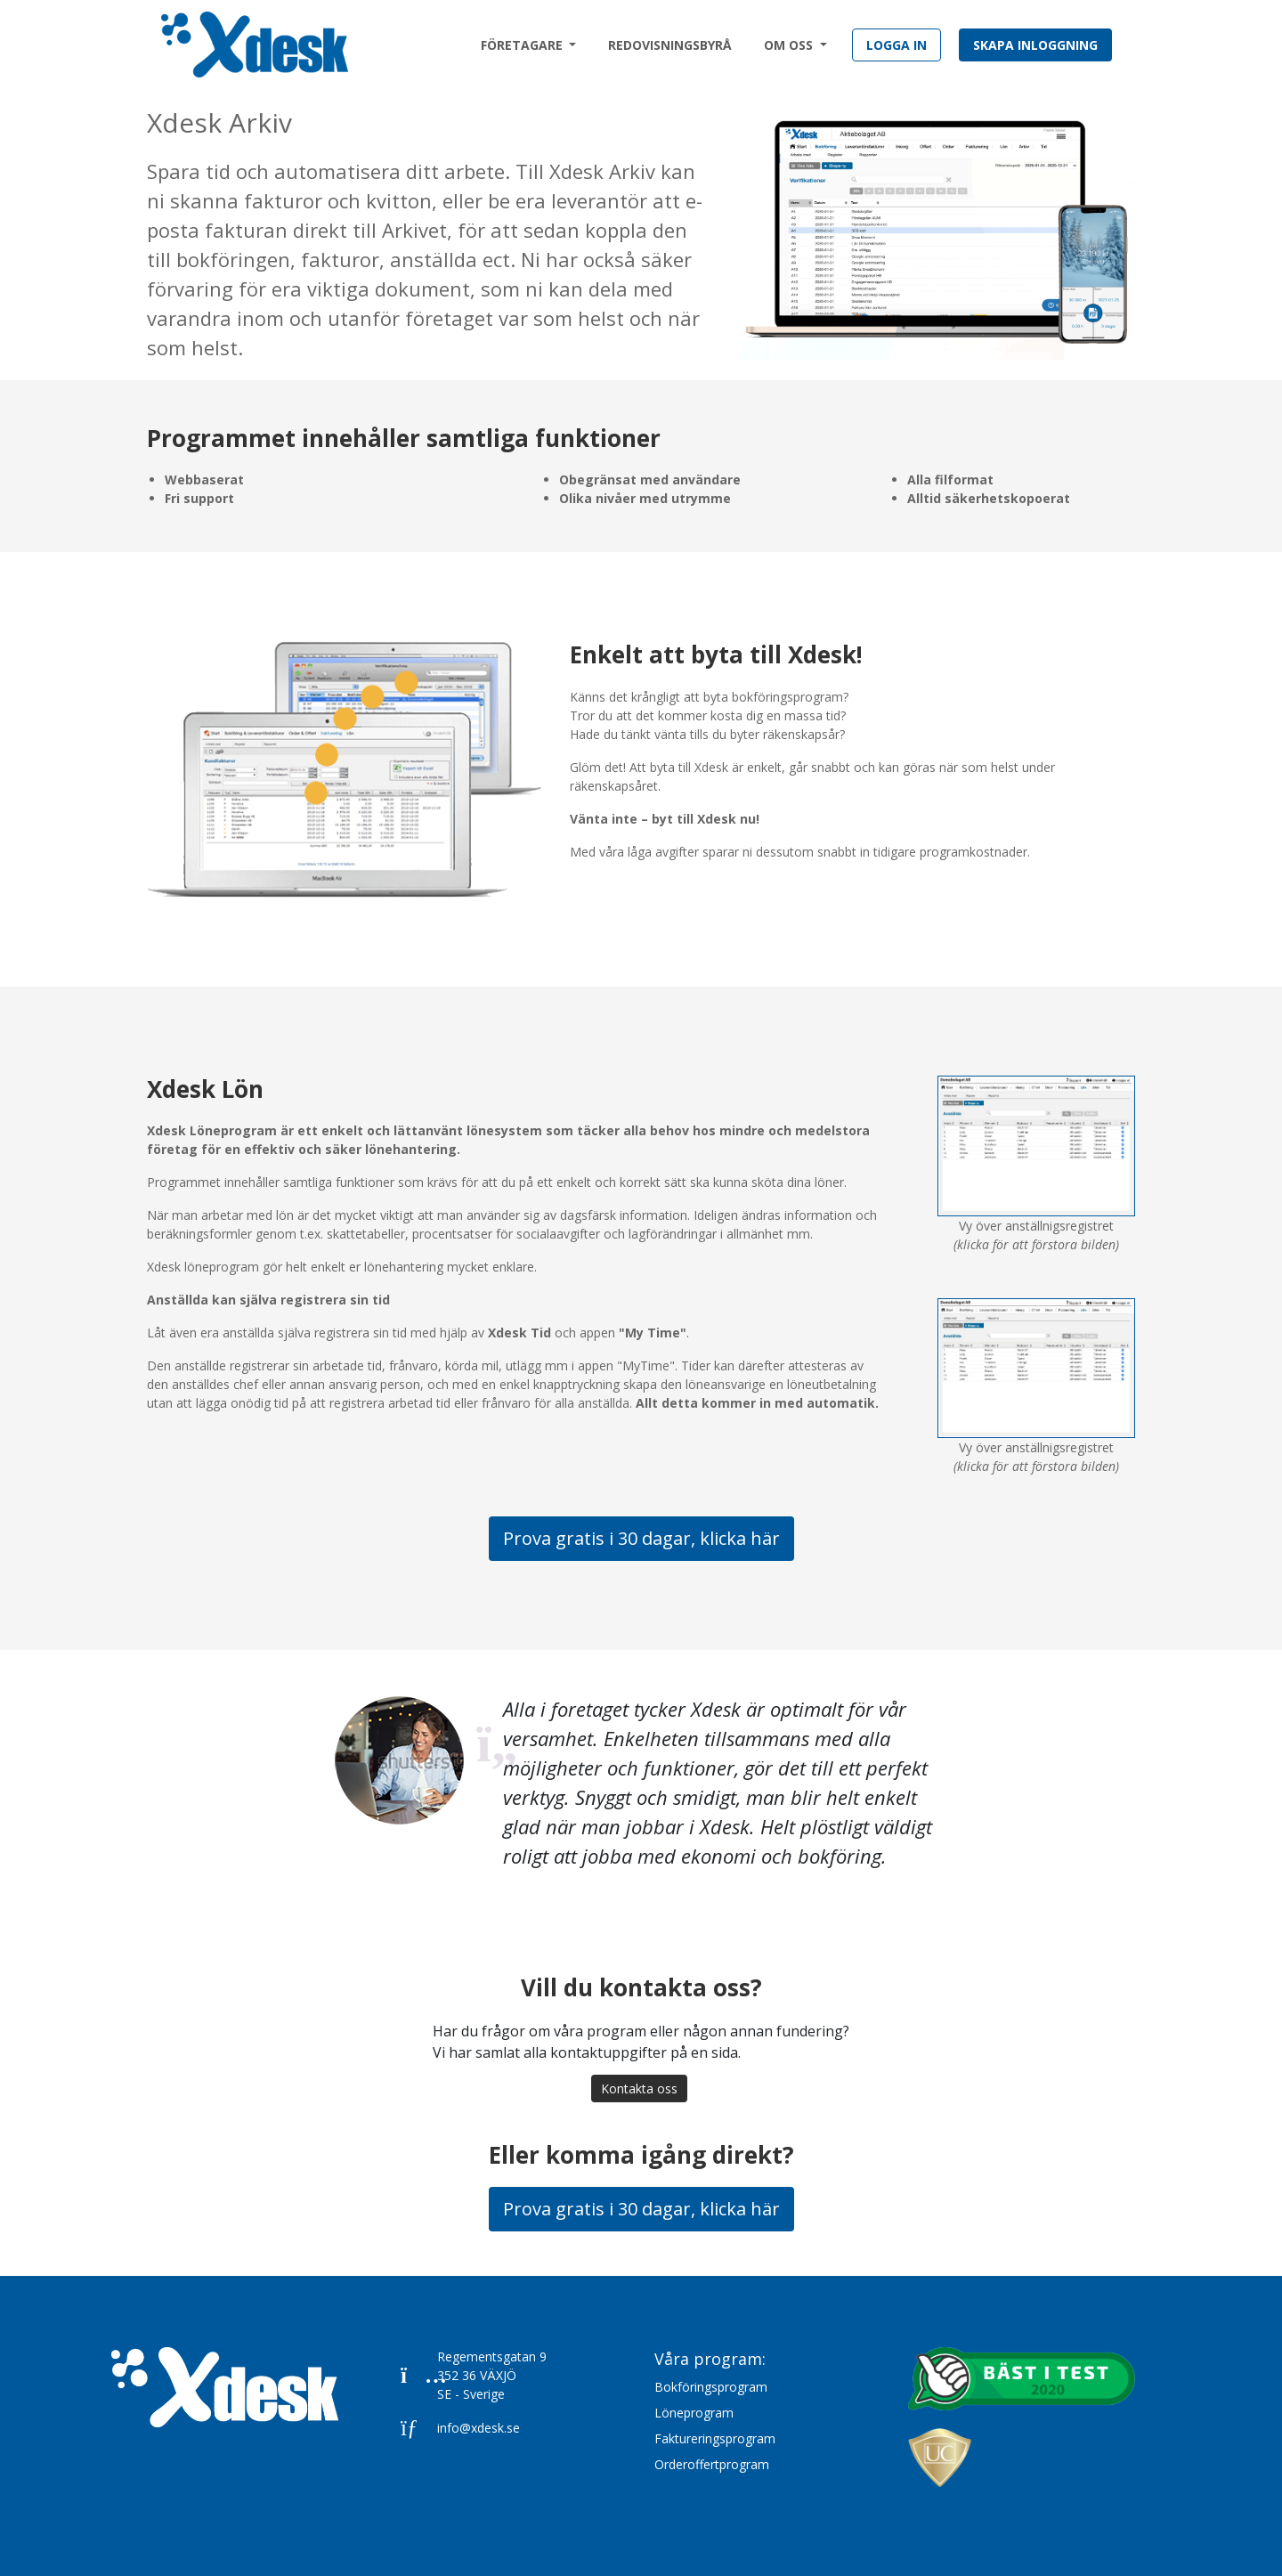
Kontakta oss (639, 2088)
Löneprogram (694, 2412)
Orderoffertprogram (711, 2464)
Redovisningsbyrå (670, 45)
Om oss (790, 45)
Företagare (523, 45)
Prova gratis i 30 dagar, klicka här (641, 1538)
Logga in (896, 45)
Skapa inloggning (1035, 45)
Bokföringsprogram (710, 2386)
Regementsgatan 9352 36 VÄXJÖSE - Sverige (474, 2375)
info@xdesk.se (460, 2428)
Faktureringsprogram (714, 2438)
